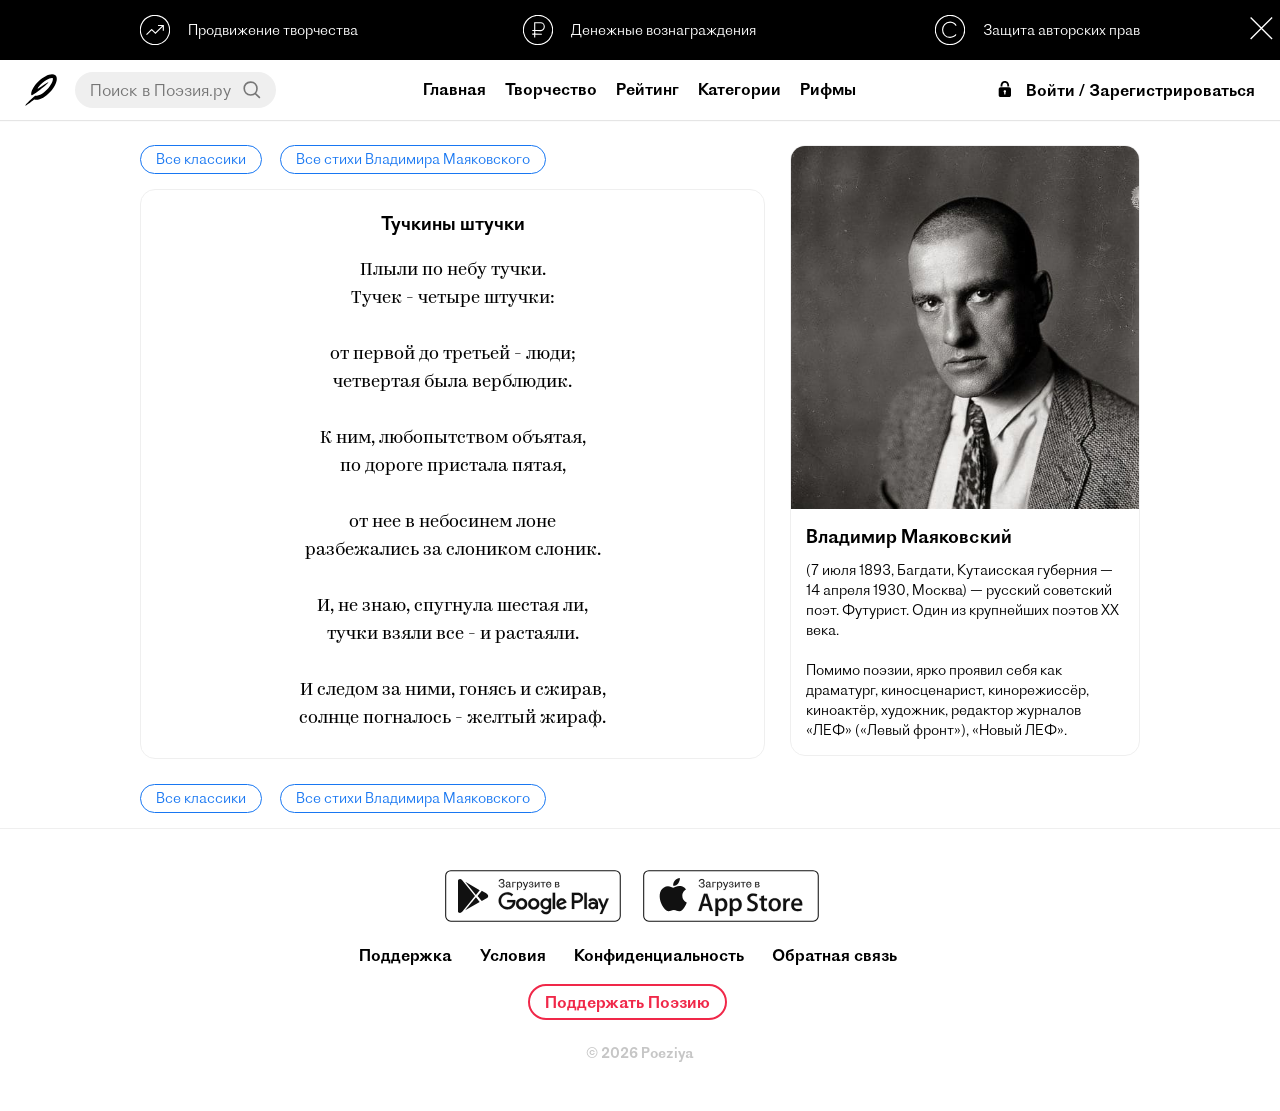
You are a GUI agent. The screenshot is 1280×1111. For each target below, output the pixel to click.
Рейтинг (647, 89)
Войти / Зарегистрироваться (1125, 90)
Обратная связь (834, 955)
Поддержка (405, 955)
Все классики (201, 159)
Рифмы (828, 89)
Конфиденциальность (659, 955)
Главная (454, 89)
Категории (739, 89)
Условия (513, 955)
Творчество (551, 89)
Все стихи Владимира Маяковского (413, 159)
